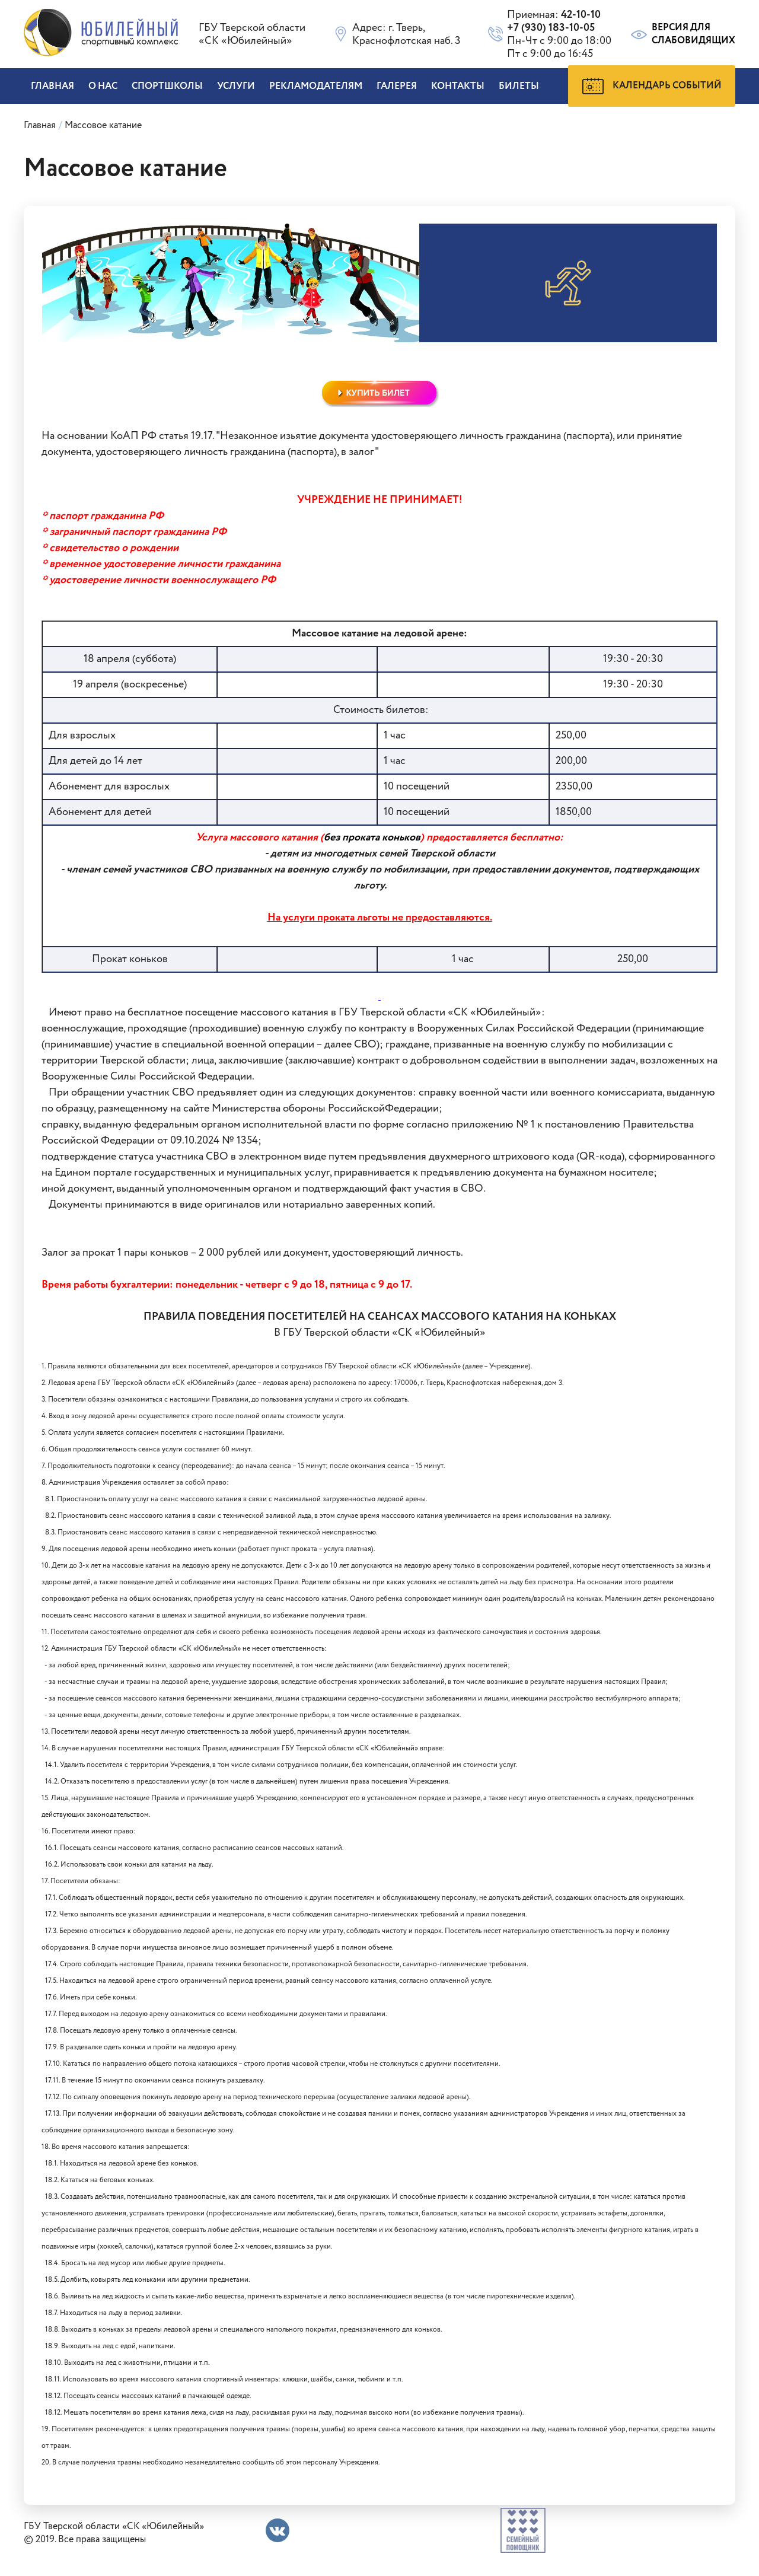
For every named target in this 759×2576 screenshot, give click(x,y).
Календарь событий (652, 86)
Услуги (236, 86)
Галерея (397, 86)
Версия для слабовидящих (682, 34)
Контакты (457, 86)
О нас (102, 86)
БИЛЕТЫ (519, 86)
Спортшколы (167, 86)
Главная (52, 86)
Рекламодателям (315, 86)
